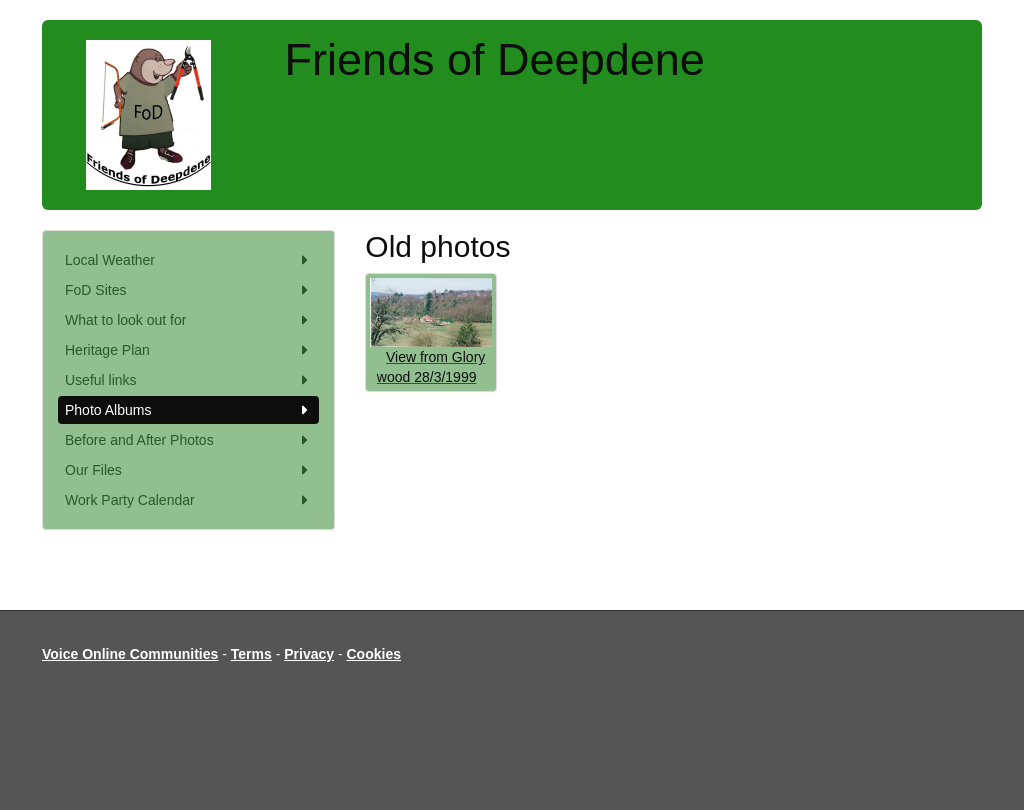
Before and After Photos (188, 440)
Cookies (374, 654)
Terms (251, 654)
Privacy (309, 654)
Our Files (188, 470)
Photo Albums (188, 410)
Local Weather (188, 260)
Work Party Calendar (188, 500)
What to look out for (188, 320)
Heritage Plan (188, 350)
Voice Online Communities (130, 654)
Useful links (188, 380)
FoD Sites (188, 290)
